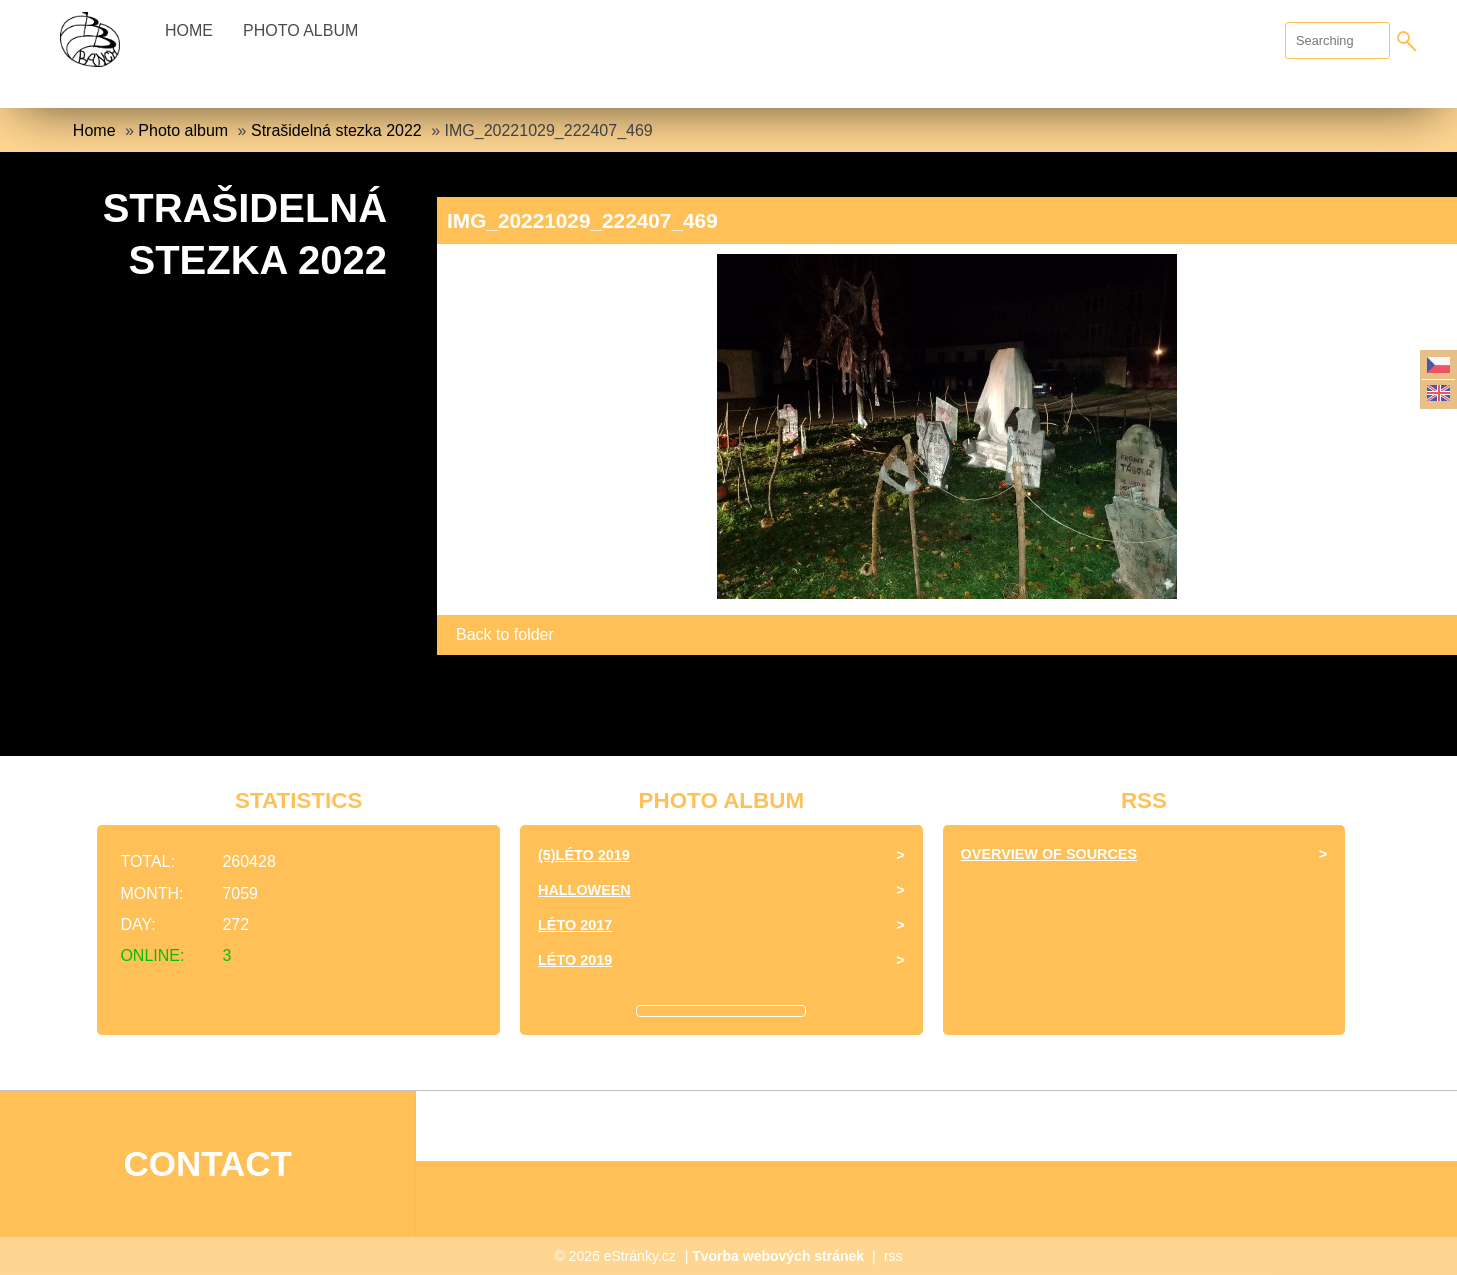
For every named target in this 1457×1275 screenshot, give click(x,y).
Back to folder (505, 634)
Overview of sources (1049, 854)
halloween (584, 890)
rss (893, 1256)
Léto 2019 (575, 960)
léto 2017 (575, 925)
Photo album (300, 30)
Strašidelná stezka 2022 (336, 130)
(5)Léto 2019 (584, 855)
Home (189, 30)
